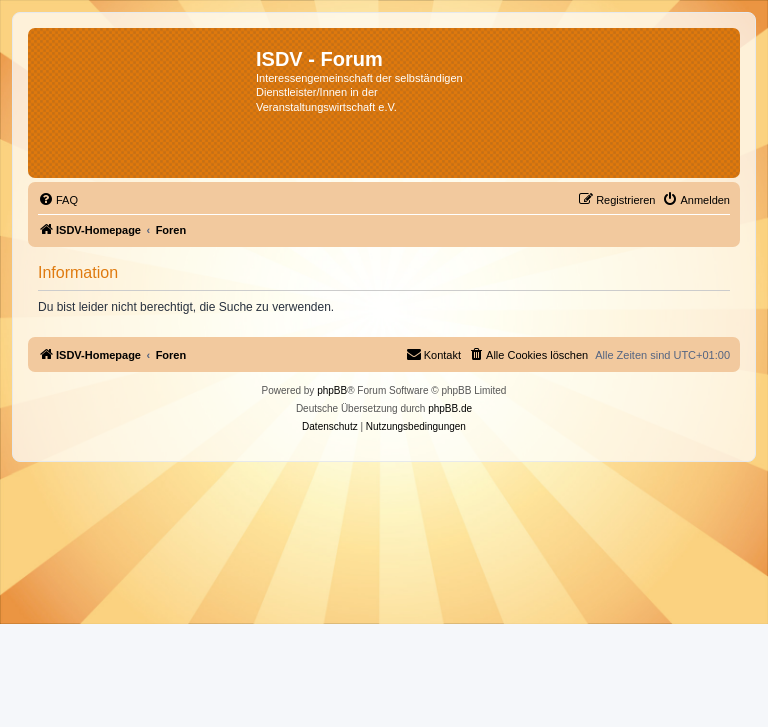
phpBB (332, 390)
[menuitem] (58, 200)
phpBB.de (450, 408)
